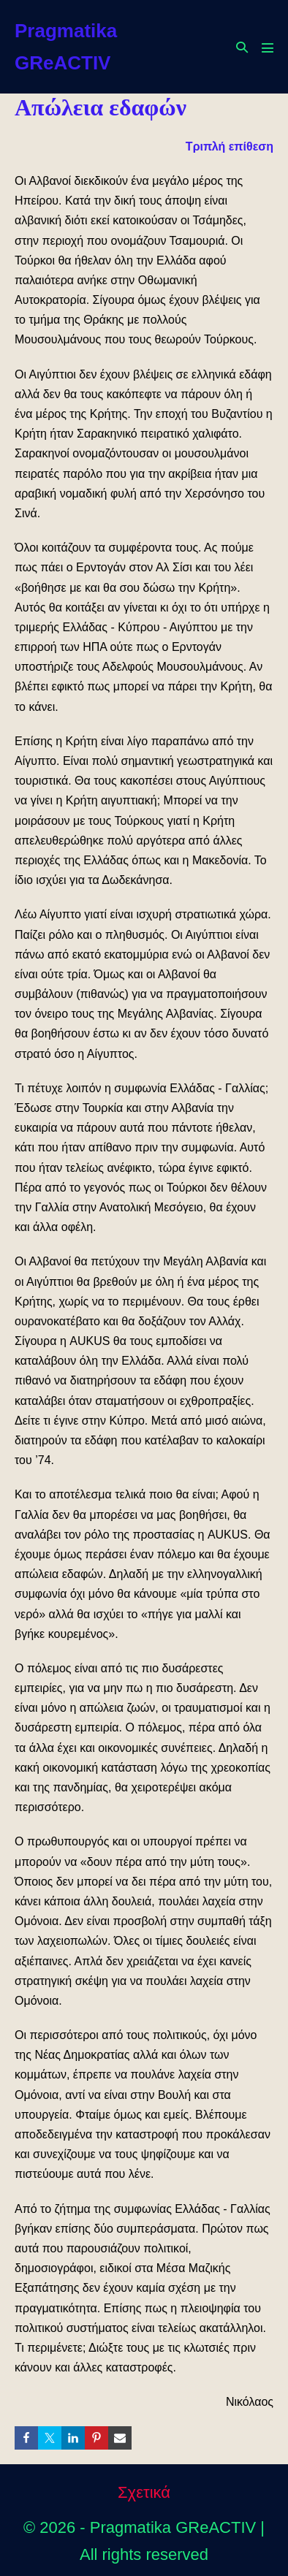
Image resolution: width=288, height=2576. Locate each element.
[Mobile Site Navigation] (267, 47)
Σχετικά (144, 2492)
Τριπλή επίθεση (229, 146)
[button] (242, 47)
